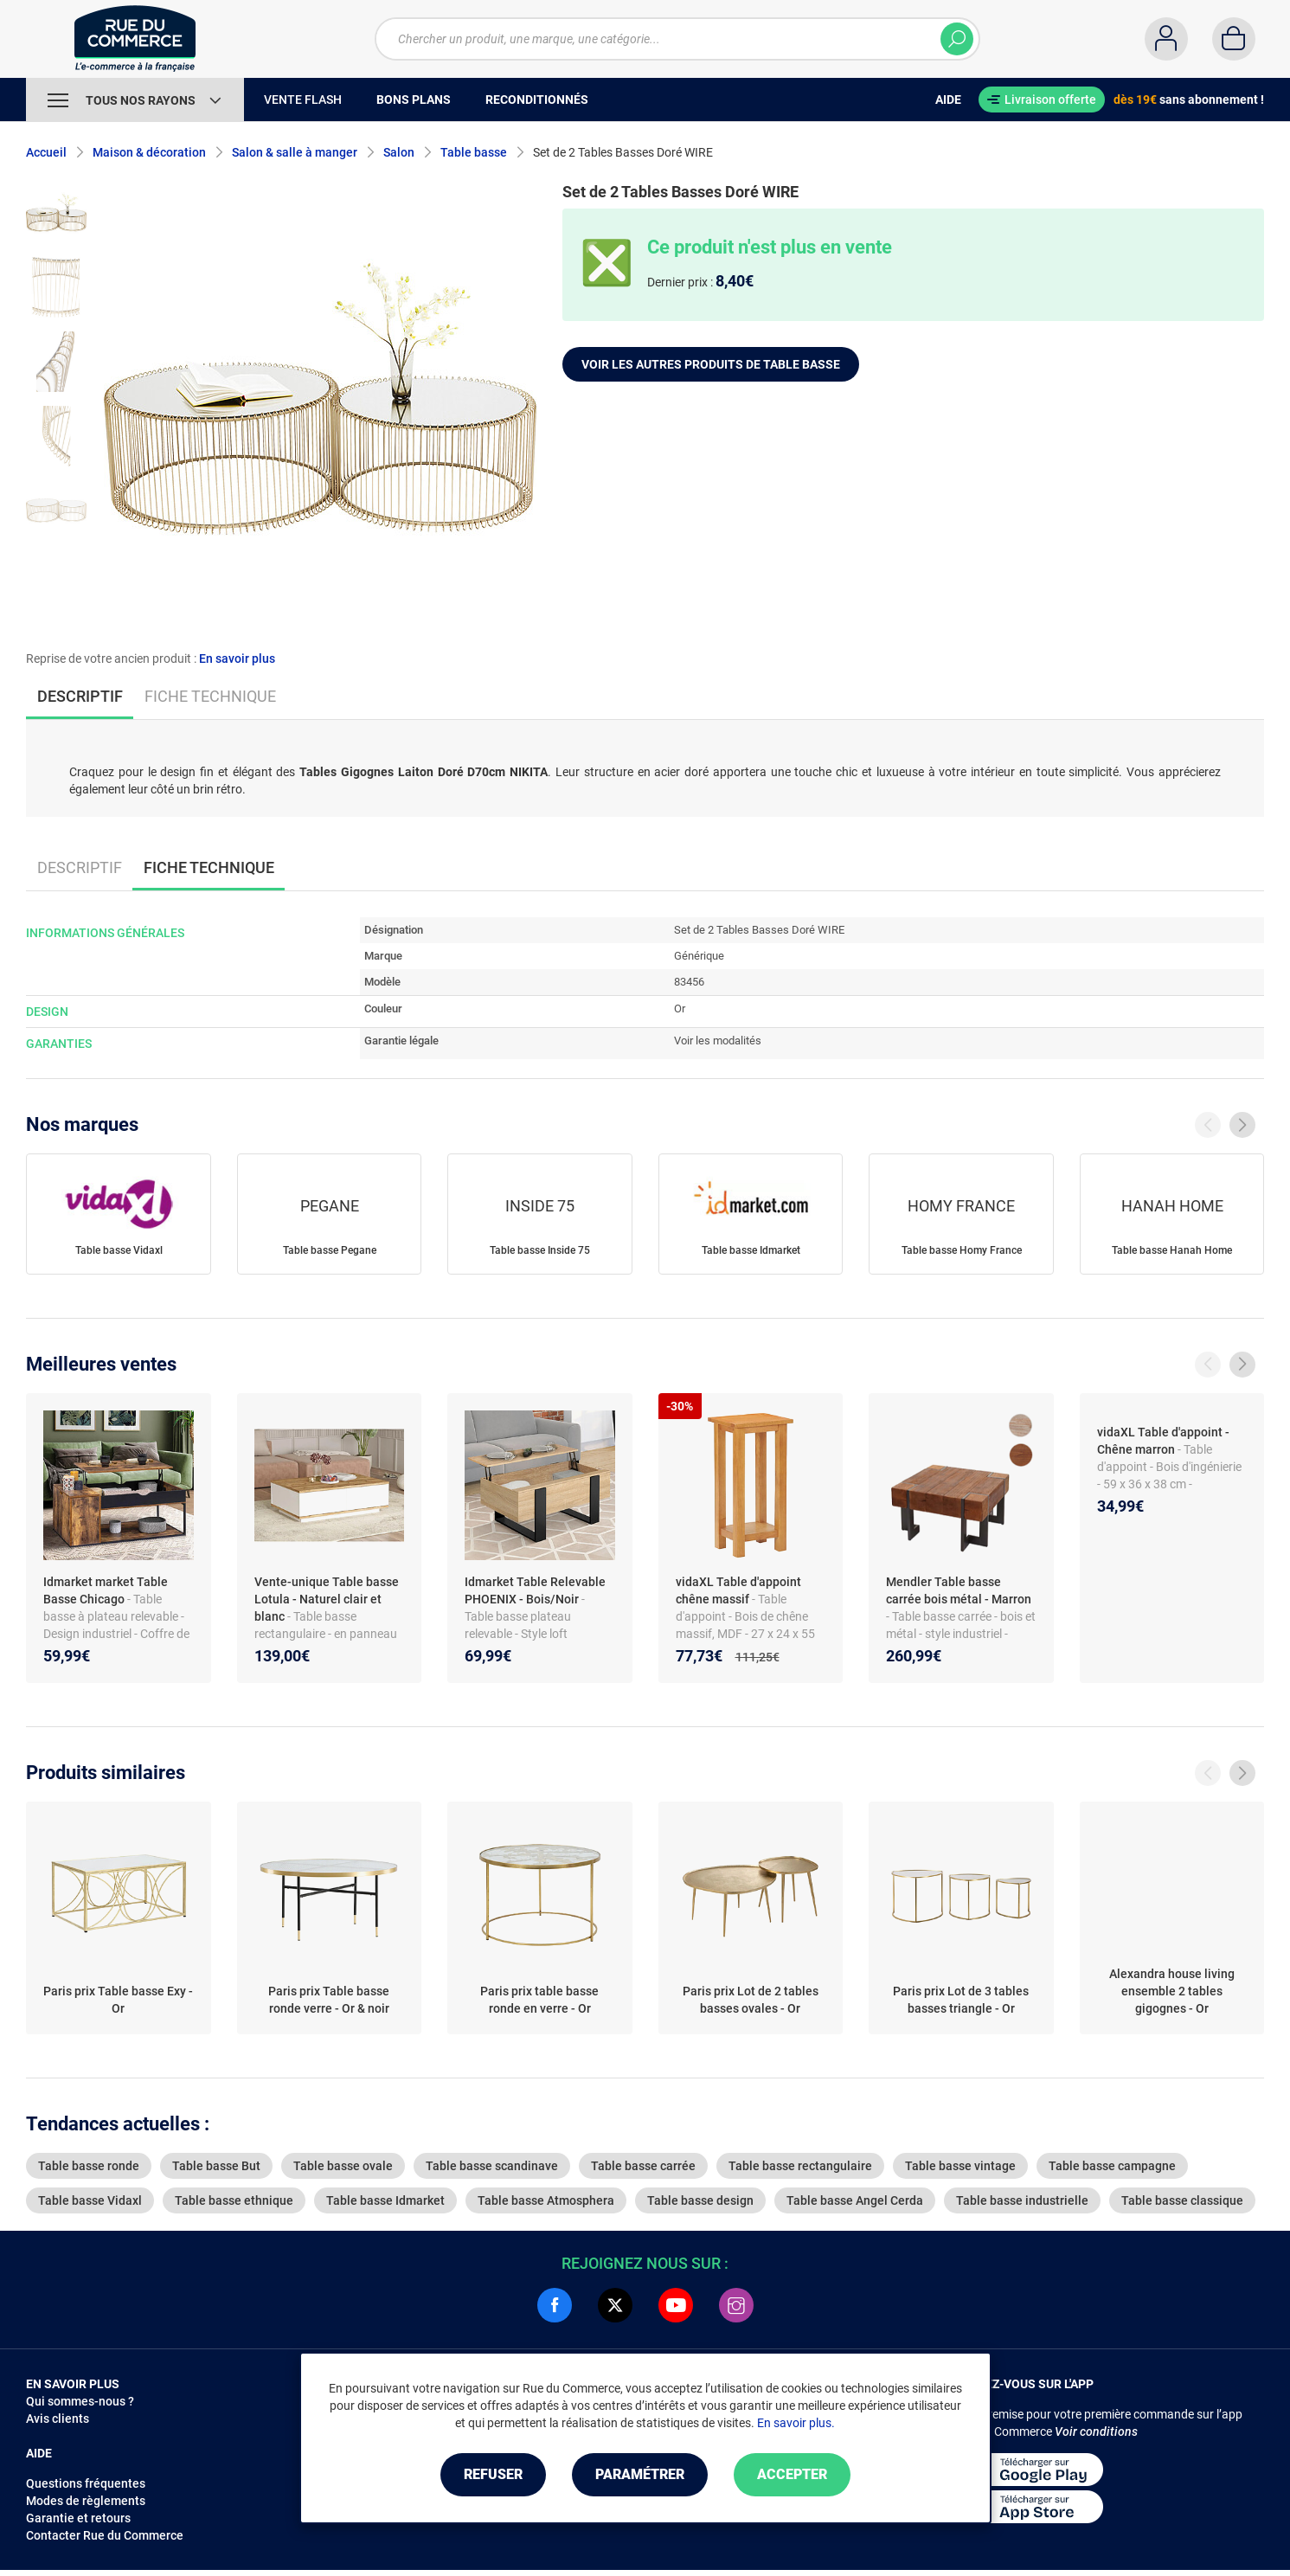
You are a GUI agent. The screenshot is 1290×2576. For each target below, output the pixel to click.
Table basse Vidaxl (119, 1250)
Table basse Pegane (329, 1250)
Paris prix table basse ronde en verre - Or (539, 1999)
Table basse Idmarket (751, 1250)
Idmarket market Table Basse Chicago (105, 1590)
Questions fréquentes (85, 2483)
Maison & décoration (149, 152)
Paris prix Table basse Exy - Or (118, 1999)
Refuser (493, 2474)
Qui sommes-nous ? (80, 2401)
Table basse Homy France (962, 1250)
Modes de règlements (85, 2501)
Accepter (792, 2474)
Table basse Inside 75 (540, 1250)
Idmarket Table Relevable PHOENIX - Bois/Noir (535, 1590)
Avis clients (57, 2418)
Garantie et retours (78, 2518)
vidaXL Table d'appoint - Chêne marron (1163, 1440)
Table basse (473, 152)
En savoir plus (237, 658)
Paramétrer (639, 2474)
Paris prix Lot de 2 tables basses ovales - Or (750, 1999)
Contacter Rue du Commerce (104, 2535)
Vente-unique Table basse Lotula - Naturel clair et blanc (326, 1599)
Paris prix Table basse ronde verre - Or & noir (328, 1999)
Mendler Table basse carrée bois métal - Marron (958, 1590)
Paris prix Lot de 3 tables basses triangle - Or (961, 1999)
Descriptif (79, 867)
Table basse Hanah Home (1172, 1250)
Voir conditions (1096, 2431)
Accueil (46, 152)
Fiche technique (210, 696)
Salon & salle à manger (294, 152)
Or (679, 1008)
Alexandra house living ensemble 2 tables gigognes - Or (1172, 1991)
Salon (398, 152)
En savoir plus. (796, 2423)
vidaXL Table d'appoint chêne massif (738, 1590)
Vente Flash (303, 99)
